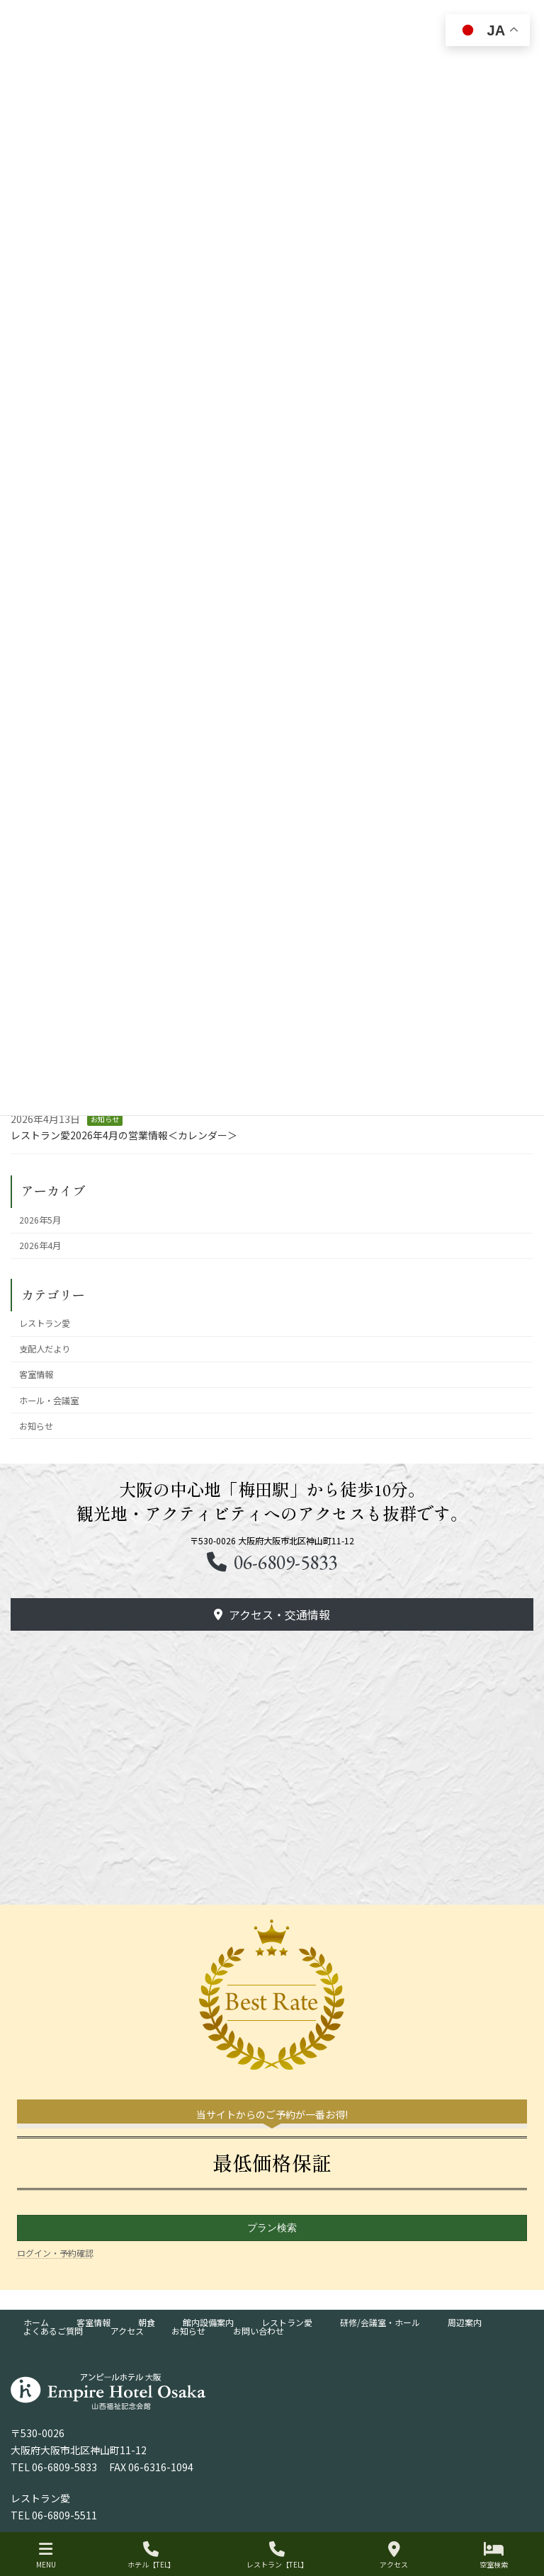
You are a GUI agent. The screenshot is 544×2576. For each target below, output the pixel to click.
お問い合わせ (258, 2331)
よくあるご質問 (53, 2331)
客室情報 (37, 1374)
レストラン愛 (45, 1323)
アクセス (127, 2331)
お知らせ (105, 1119)
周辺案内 (465, 2322)
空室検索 (494, 2555)
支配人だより (45, 1349)
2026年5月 (41, 1220)
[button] (272, 1614)
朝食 (146, 2322)
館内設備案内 (208, 2322)
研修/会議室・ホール (380, 2322)
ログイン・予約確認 (55, 2253)
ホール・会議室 (49, 1400)
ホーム (36, 2322)
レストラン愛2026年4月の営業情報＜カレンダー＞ (124, 1135)
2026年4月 (41, 1245)
